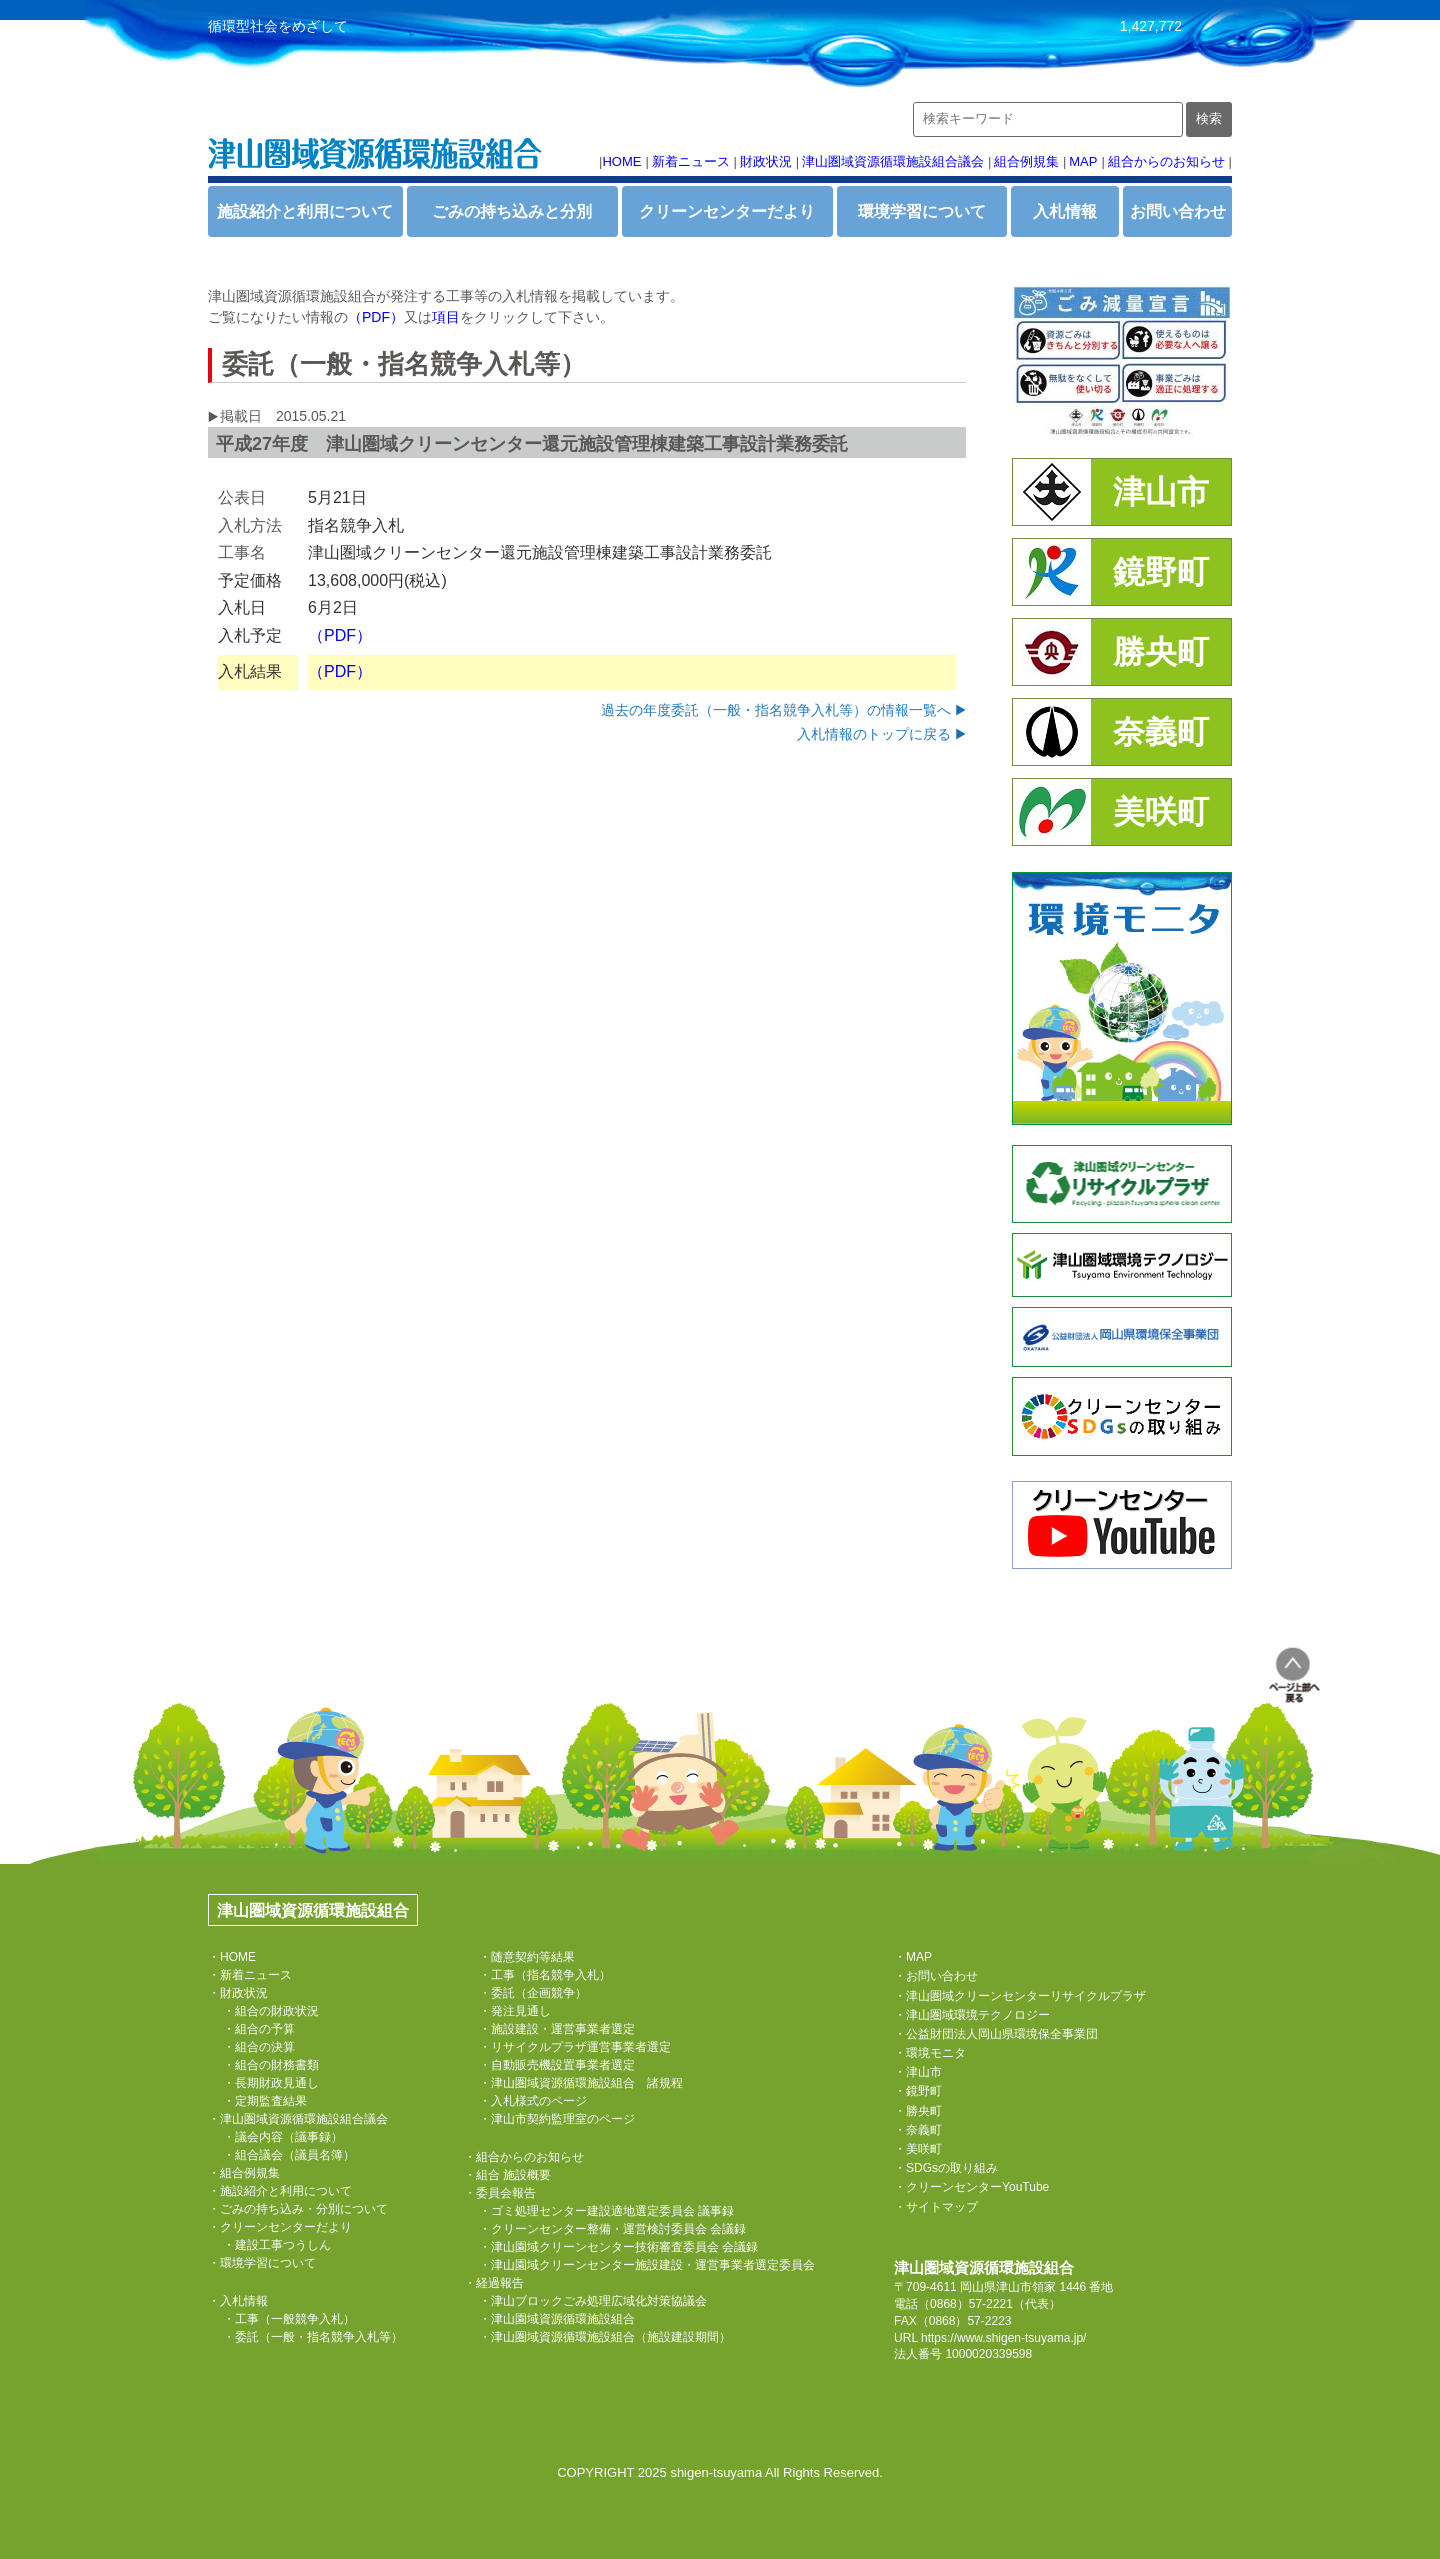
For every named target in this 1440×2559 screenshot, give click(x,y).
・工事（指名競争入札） (545, 1975)
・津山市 (918, 2072)
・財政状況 (238, 1993)
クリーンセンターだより (727, 211)
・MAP (913, 1957)
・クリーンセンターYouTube (971, 2187)
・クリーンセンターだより (280, 2227)
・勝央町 (918, 2111)
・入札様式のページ (533, 2101)
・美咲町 (918, 2149)
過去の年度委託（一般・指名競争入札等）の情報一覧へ (776, 710)
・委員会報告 (500, 2193)
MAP (1083, 161)
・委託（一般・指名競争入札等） (313, 2337)
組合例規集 (1026, 161)
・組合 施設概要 (507, 2175)
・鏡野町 (918, 2091)
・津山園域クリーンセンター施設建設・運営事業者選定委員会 (647, 2265)
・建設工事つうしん (277, 2245)
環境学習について (922, 211)
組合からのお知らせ (1166, 161)
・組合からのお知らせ (524, 2157)
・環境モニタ (930, 2053)
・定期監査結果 (265, 2101)
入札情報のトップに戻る (874, 734)
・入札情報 (238, 2301)
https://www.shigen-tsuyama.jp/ (1003, 2338)
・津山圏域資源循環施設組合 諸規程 (581, 2083)
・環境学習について (262, 2263)
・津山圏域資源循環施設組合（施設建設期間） (605, 2337)
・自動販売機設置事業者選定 (557, 2065)
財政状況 (766, 161)
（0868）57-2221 (965, 2304)
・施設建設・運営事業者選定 (557, 2029)
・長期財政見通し (271, 2083)
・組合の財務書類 (271, 2065)
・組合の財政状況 (271, 2011)
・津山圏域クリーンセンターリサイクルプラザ (1020, 1996)
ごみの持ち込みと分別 (512, 211)
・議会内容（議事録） (283, 2137)
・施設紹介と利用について (280, 2191)
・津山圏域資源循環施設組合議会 (298, 2119)
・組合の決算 (259, 2047)
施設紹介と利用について (305, 211)
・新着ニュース (250, 1975)
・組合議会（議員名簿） (289, 2155)
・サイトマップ (936, 2207)
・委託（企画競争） (533, 1993)
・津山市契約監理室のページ (557, 2119)
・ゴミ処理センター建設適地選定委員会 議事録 (606, 2211)
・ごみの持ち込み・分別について (298, 2209)
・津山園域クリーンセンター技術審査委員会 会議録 (618, 2247)
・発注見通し (515, 2011)
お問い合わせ (1178, 211)
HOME (621, 161)
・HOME (232, 1957)
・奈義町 (918, 2130)
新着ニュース (691, 161)
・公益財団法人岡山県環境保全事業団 (996, 2034)
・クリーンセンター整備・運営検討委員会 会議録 (612, 2229)
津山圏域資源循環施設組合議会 (893, 161)
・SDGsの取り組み (946, 2168)
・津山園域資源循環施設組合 (557, 2319)
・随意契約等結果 (527, 1957)
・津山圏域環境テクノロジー (972, 2015)
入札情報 (1065, 211)
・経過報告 (494, 2283)
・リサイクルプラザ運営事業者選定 (575, 2047)
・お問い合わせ (936, 1976)
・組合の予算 (259, 2029)
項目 (446, 317)
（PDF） (376, 317)
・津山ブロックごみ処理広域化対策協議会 (593, 2301)
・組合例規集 (244, 2173)
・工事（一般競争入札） (289, 2319)
